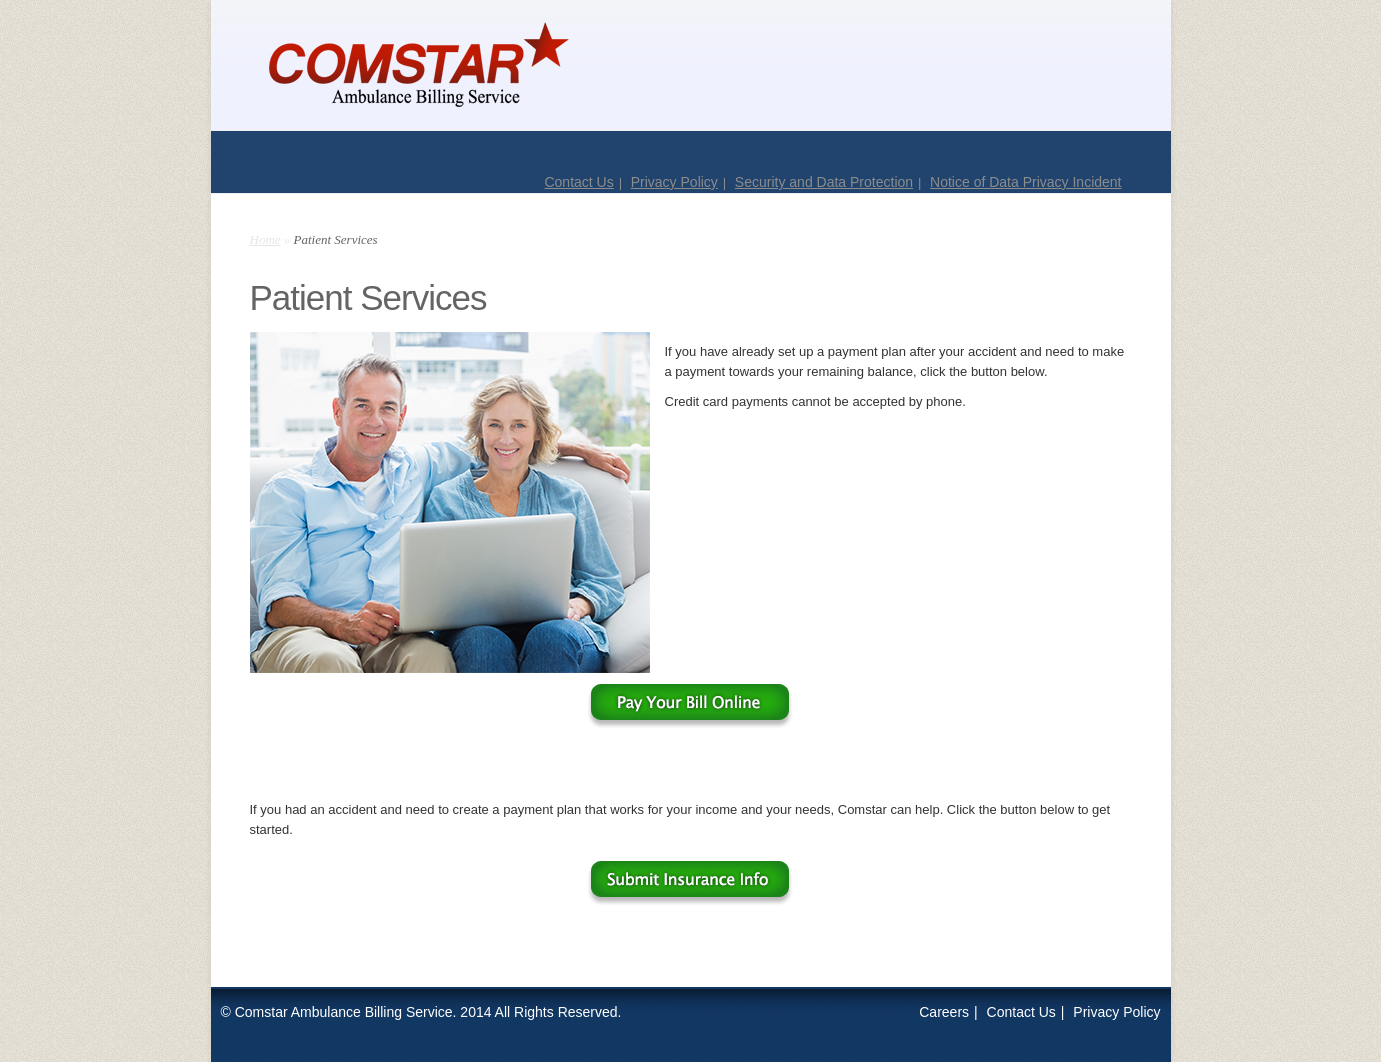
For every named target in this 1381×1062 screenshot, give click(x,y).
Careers (944, 1012)
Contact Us (578, 182)
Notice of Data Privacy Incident (1025, 182)
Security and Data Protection (824, 182)
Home (265, 239)
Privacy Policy (674, 182)
